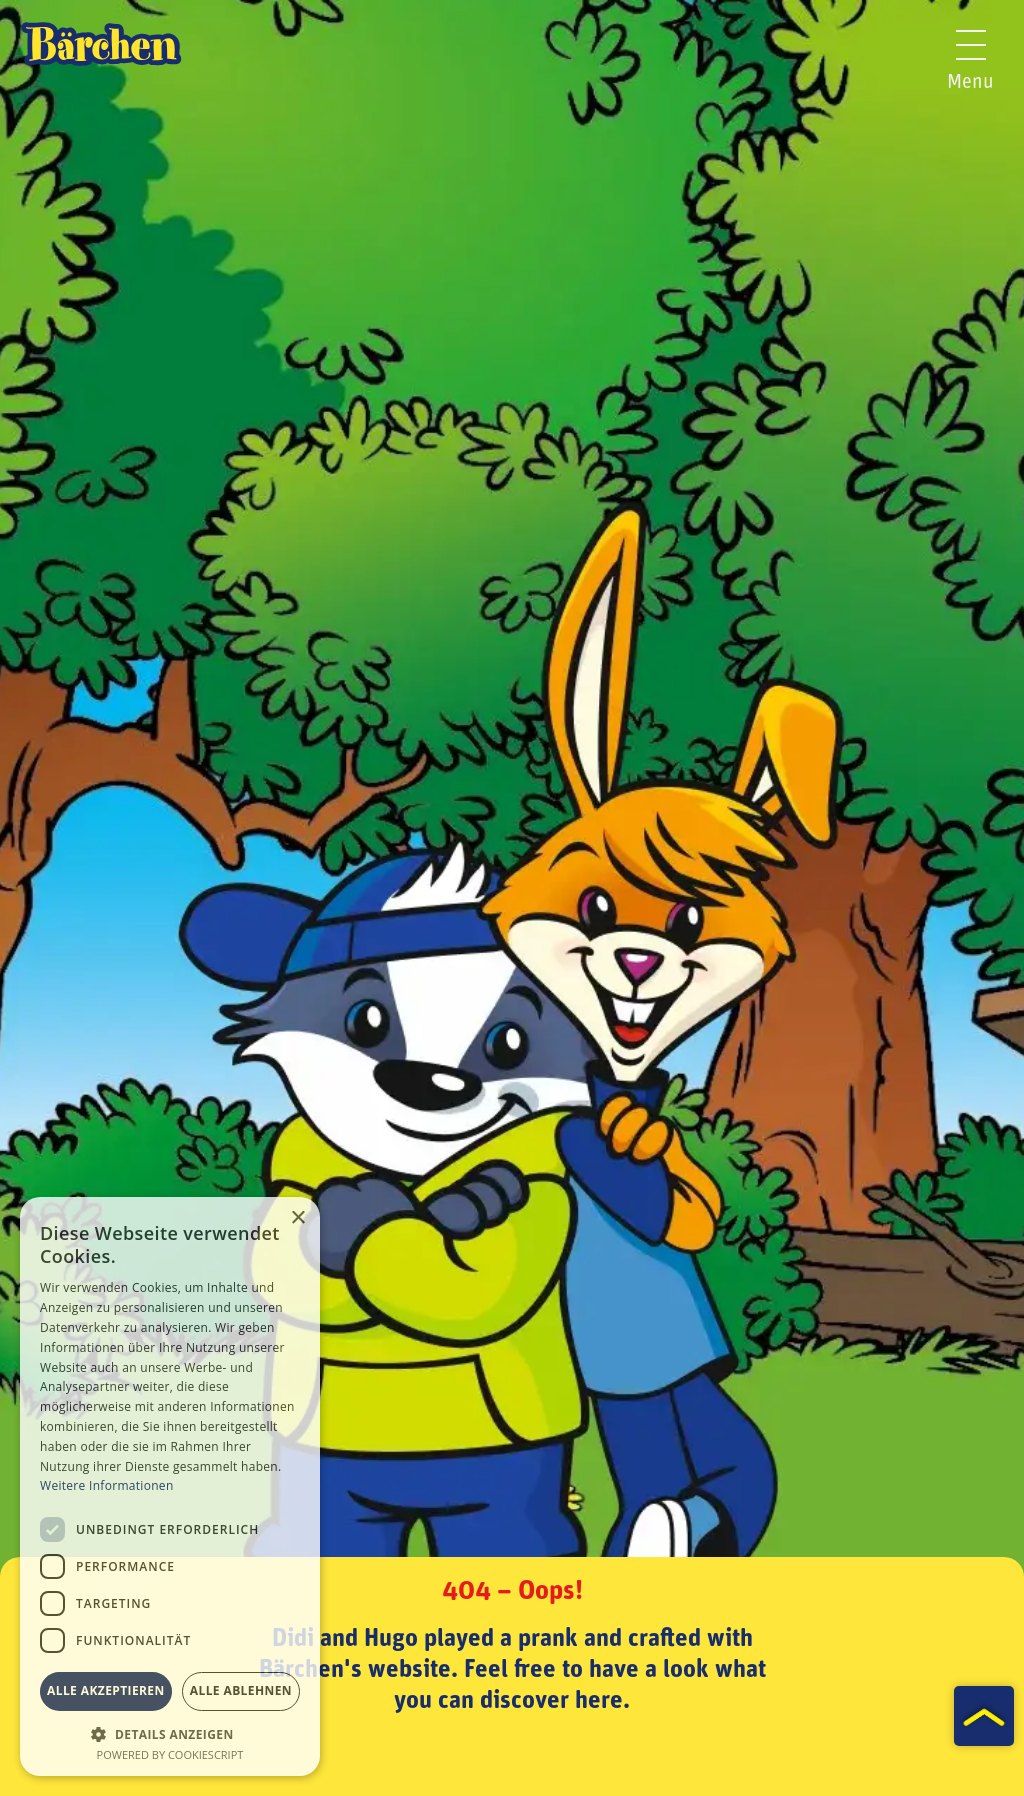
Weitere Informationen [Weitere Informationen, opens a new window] (107, 1485)
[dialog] (170, 1486)
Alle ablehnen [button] (241, 1690)
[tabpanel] (512, 898)
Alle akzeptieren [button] (106, 1690)
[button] (170, 1733)
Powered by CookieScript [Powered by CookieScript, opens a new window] (170, 1754)
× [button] (297, 1218)
